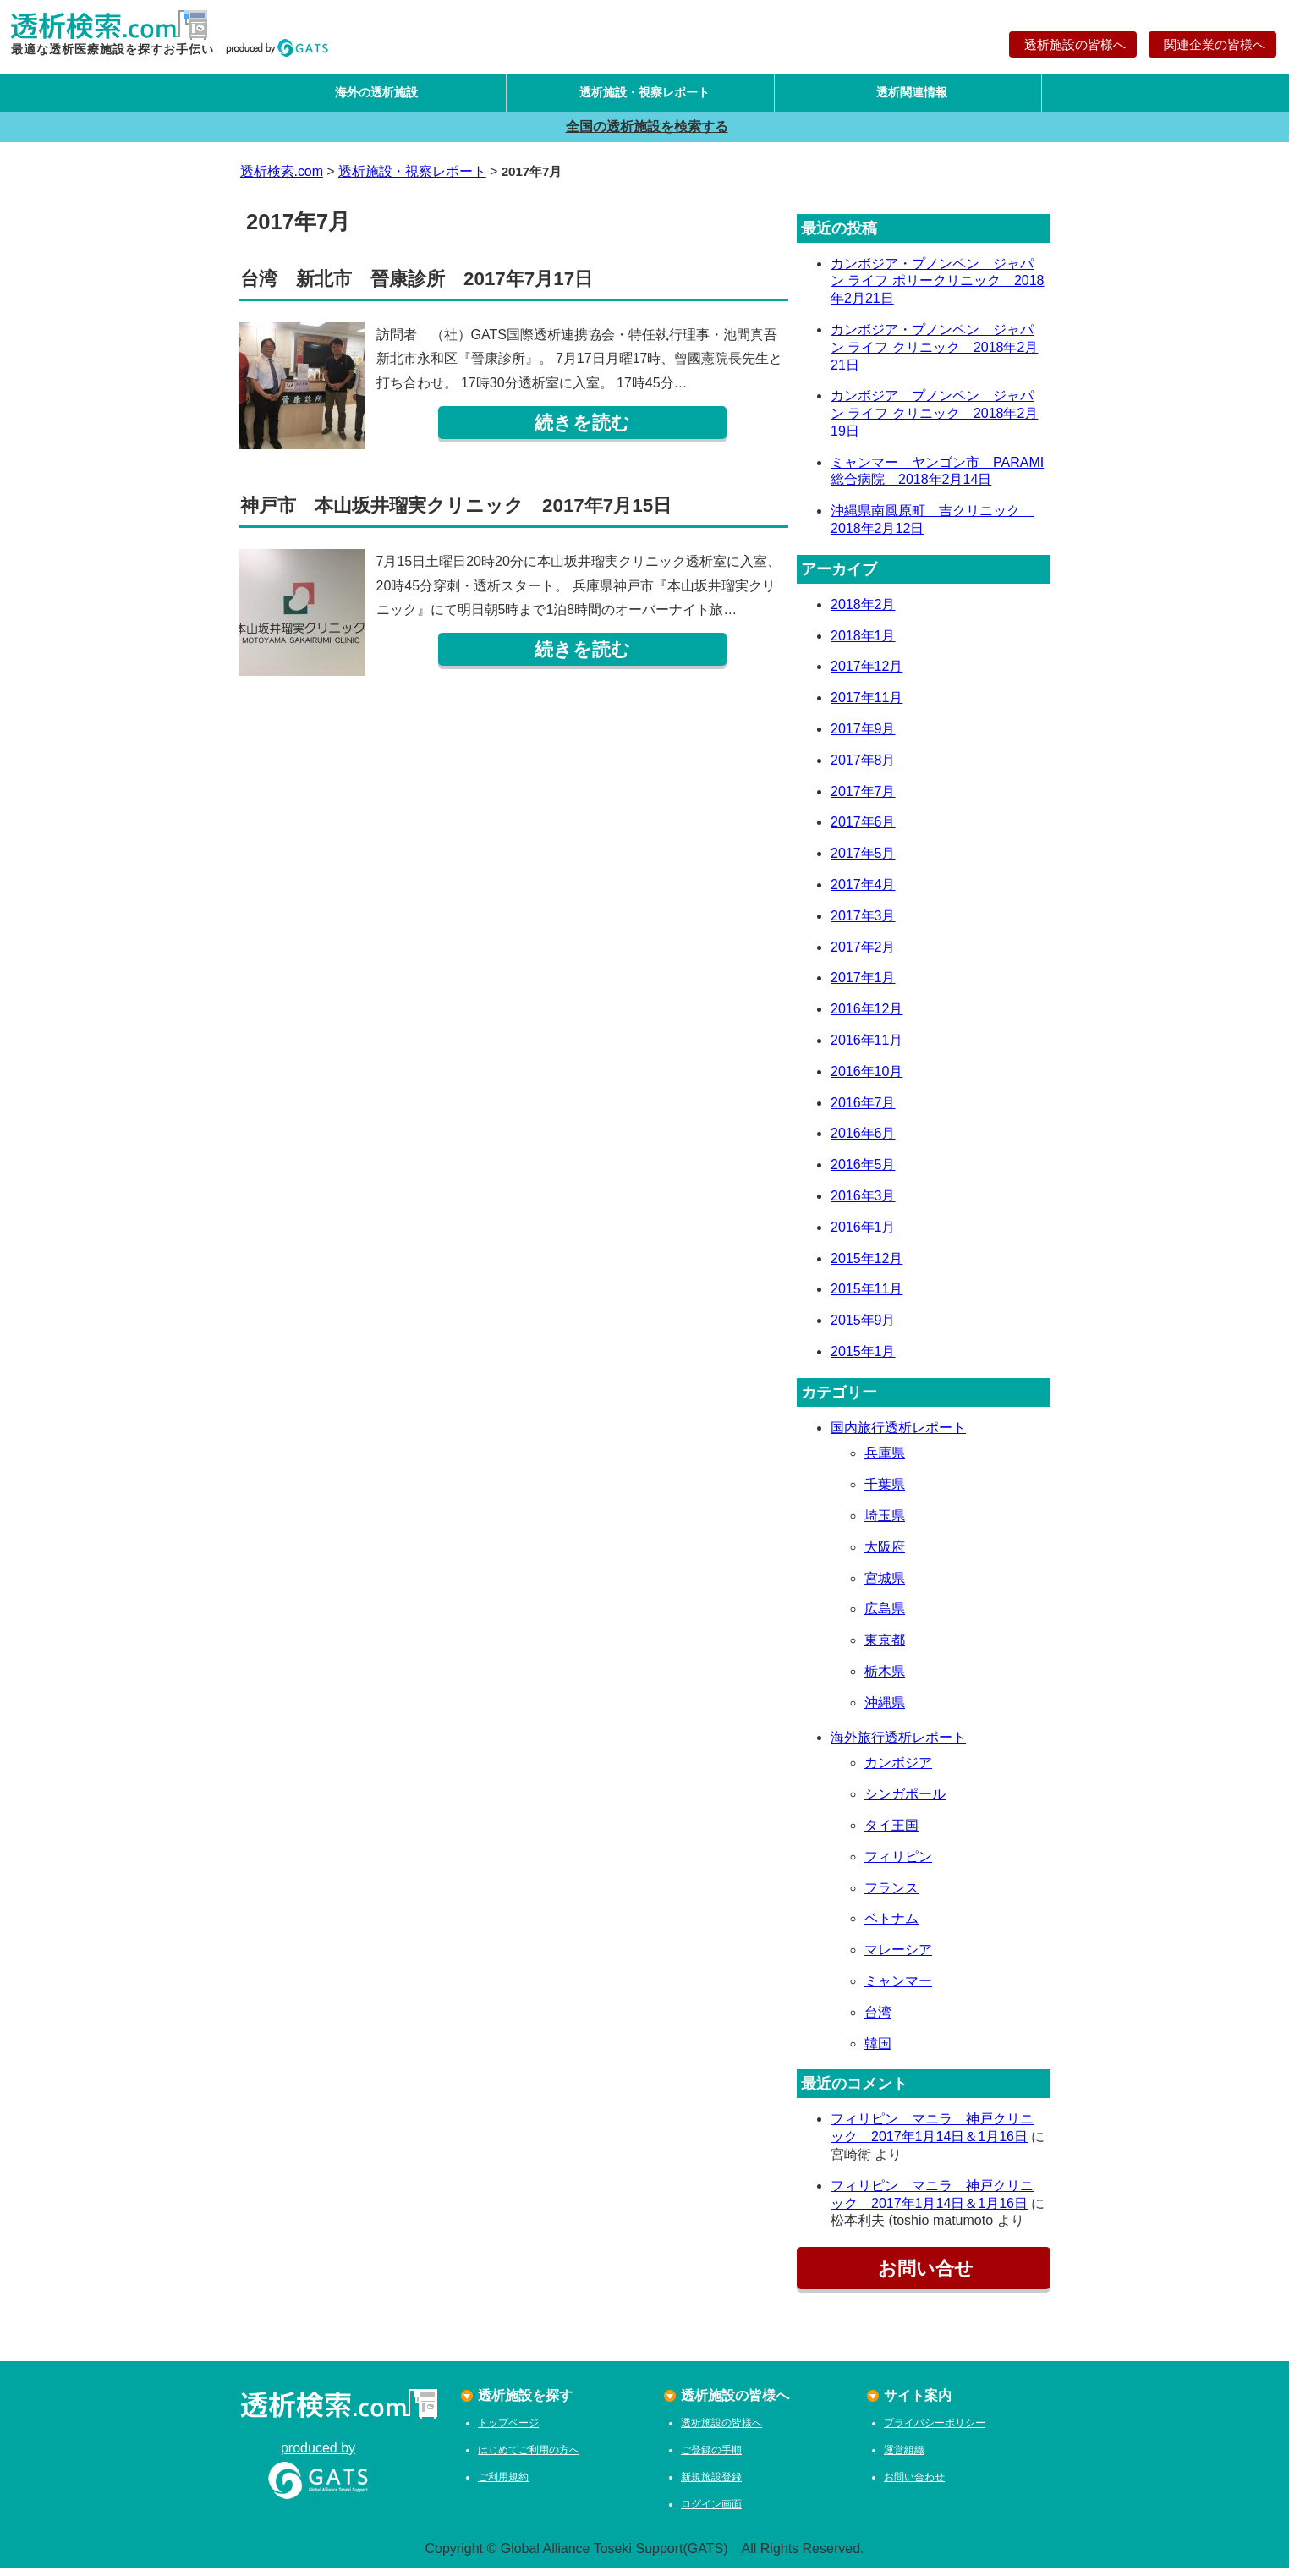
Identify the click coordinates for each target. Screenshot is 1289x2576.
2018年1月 (863, 642)
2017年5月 (863, 861)
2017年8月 (863, 768)
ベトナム (891, 1926)
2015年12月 (866, 1265)
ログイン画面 (711, 2512)
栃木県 (884, 1679)
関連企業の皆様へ (1212, 44)
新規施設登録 (711, 2485)
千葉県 (884, 1492)
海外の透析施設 (372, 96)
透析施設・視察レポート (640, 96)
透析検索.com (281, 178)
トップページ (508, 2430)
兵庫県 (884, 1460)
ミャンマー (898, 1988)
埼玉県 (884, 1523)
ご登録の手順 (711, 2457)
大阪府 (884, 1554)
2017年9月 (863, 736)
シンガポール (905, 1801)
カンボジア (898, 1770)
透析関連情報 (908, 96)
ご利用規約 (503, 2485)
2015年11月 (866, 1296)
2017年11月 (866, 705)
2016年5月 (863, 1172)
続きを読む (582, 430)
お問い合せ (924, 2276)
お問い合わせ (914, 2485)
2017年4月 (863, 892)
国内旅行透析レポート (898, 1434)
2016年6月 (863, 1141)
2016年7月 (863, 1109)
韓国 (877, 2050)
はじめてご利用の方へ (528, 2457)
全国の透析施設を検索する (645, 133)
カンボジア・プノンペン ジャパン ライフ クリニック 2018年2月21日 (934, 355)
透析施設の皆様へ (1073, 44)
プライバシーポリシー (934, 2430)
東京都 (884, 1647)
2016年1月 (863, 1234)
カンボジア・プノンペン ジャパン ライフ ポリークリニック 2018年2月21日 (937, 288)
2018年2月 (863, 612)
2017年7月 (863, 798)
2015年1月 (863, 1359)
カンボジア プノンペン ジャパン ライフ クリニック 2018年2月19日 (934, 421)
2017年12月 (866, 674)
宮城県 (884, 1585)
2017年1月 (863, 985)
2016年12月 (866, 1016)
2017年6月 (863, 829)
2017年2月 (863, 954)
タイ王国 (891, 1833)
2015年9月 (863, 1328)
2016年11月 (866, 1048)
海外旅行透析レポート (898, 1744)
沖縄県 (884, 1710)
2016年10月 (866, 1079)
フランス (891, 1894)
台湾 (877, 2020)
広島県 (884, 1616)
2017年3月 (863, 923)
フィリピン (898, 1864)
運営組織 (904, 2457)
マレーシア (898, 1957)
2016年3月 (863, 1203)
